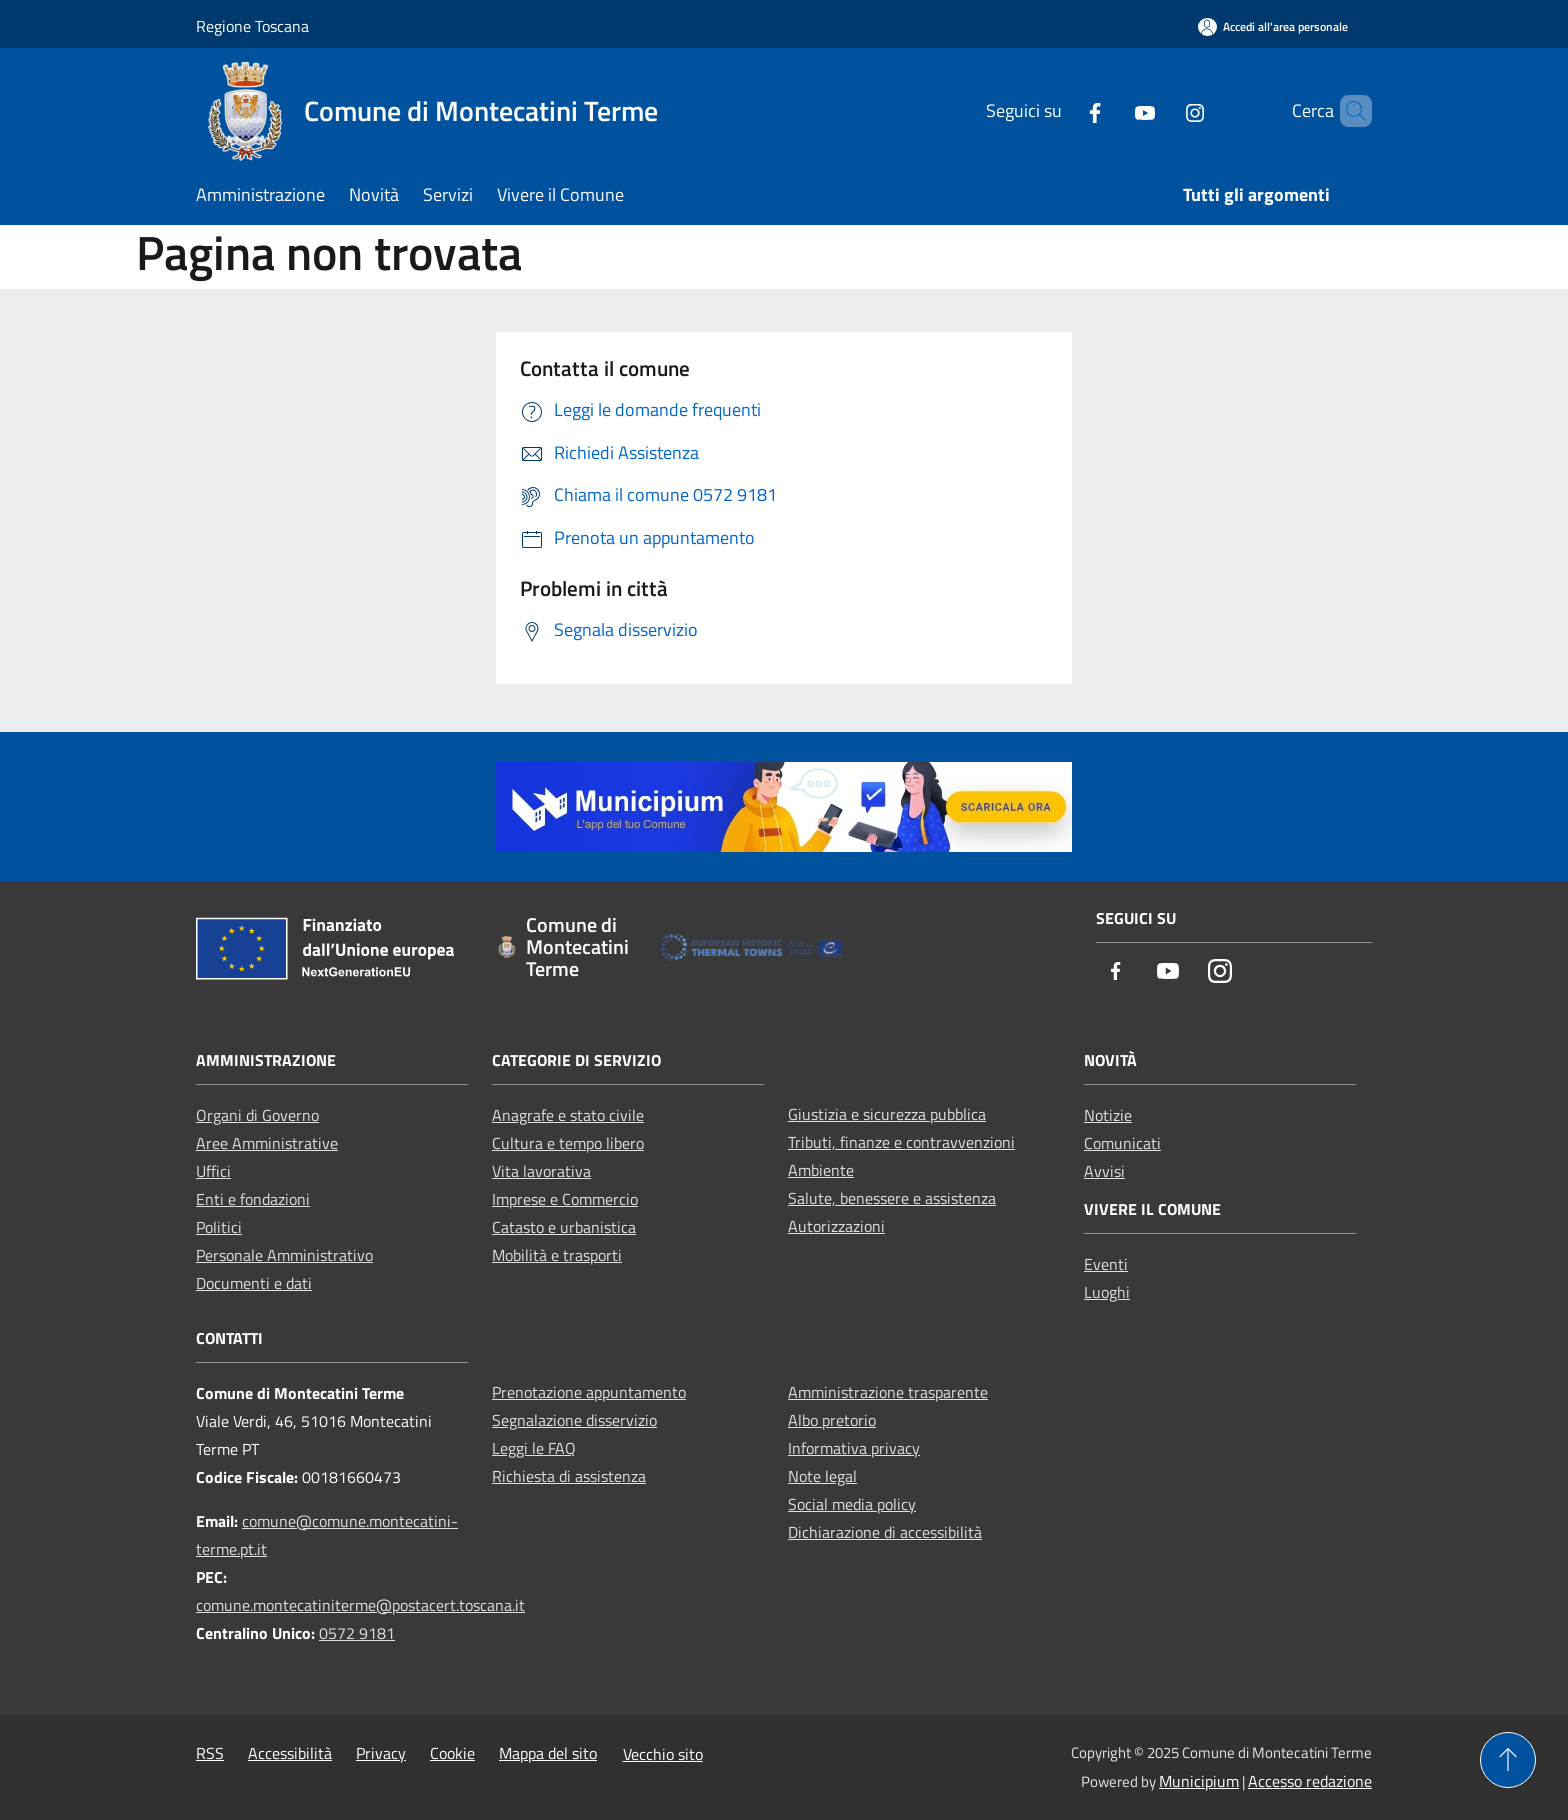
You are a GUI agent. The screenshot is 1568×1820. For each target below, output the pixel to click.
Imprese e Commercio (565, 1199)
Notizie (1108, 1115)
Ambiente (821, 1170)
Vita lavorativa (541, 1171)
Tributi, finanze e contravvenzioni (901, 1142)
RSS (210, 1753)
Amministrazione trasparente (888, 1392)
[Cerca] (1348, 111)
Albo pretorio (832, 1420)
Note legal (822, 1476)
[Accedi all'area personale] (1273, 26)
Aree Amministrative (267, 1143)
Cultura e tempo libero (568, 1143)
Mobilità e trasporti (557, 1255)
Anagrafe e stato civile (568, 1115)
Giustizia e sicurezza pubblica (887, 1114)
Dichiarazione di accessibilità (885, 1532)
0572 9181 (357, 1633)
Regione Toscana (252, 26)
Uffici (213, 1171)
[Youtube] (1111, 110)
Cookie (452, 1753)
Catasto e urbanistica (564, 1227)
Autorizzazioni (836, 1226)
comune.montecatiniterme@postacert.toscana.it (360, 1605)
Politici (219, 1227)
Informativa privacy (854, 1448)
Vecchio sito (663, 1754)
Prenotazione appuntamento (589, 1392)
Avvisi (1104, 1171)
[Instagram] (1161, 110)
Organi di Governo (257, 1115)
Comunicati (1122, 1143)
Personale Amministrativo (284, 1255)
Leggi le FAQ (534, 1448)
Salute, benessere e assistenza (892, 1198)
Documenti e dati (254, 1283)
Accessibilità (290, 1753)
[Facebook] (1061, 110)
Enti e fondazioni (253, 1199)
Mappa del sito (548, 1753)
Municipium (1199, 1781)
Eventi (1106, 1264)
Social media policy (852, 1504)
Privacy (381, 1753)
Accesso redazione (1310, 1781)
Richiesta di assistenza (569, 1476)
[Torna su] (1508, 1760)
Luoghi (1107, 1292)
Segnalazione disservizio (574, 1420)
